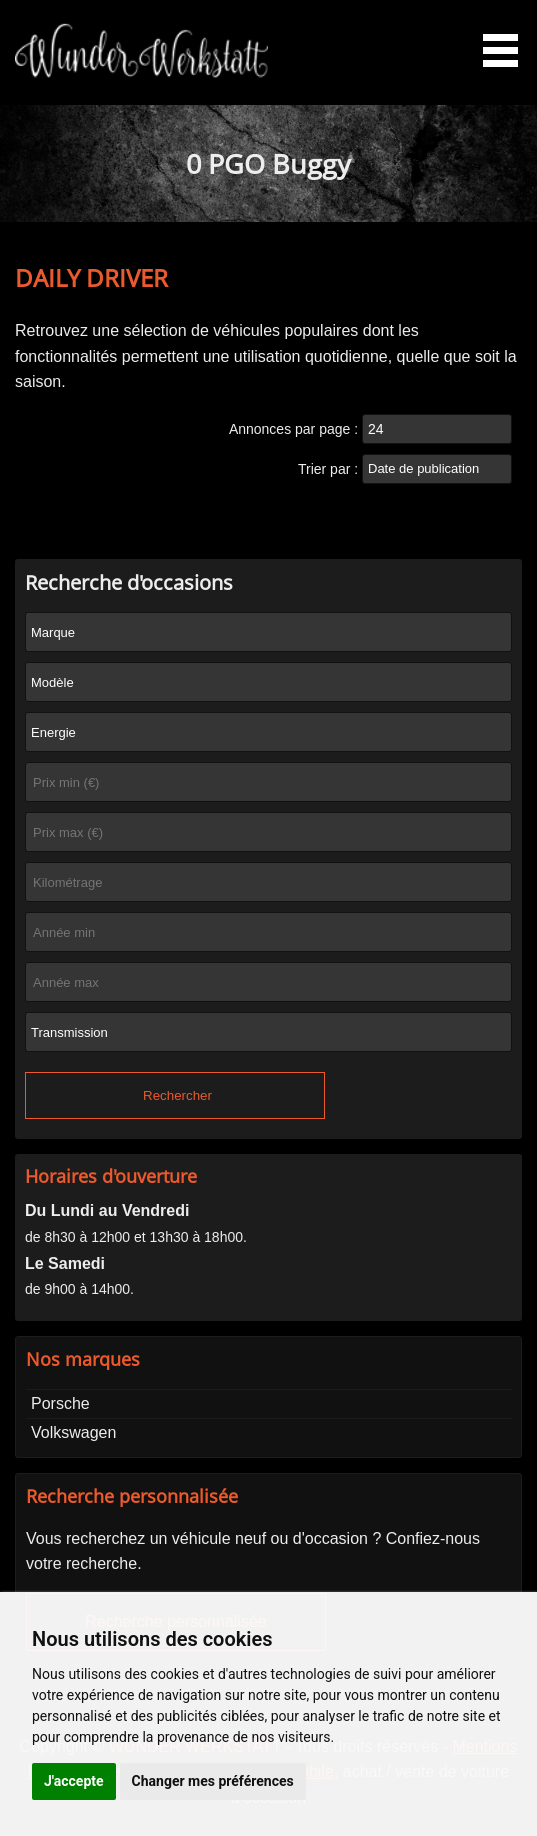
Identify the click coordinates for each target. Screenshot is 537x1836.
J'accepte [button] (74, 1781)
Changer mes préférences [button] (213, 1781)
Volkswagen (73, 1432)
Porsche (60, 1403)
